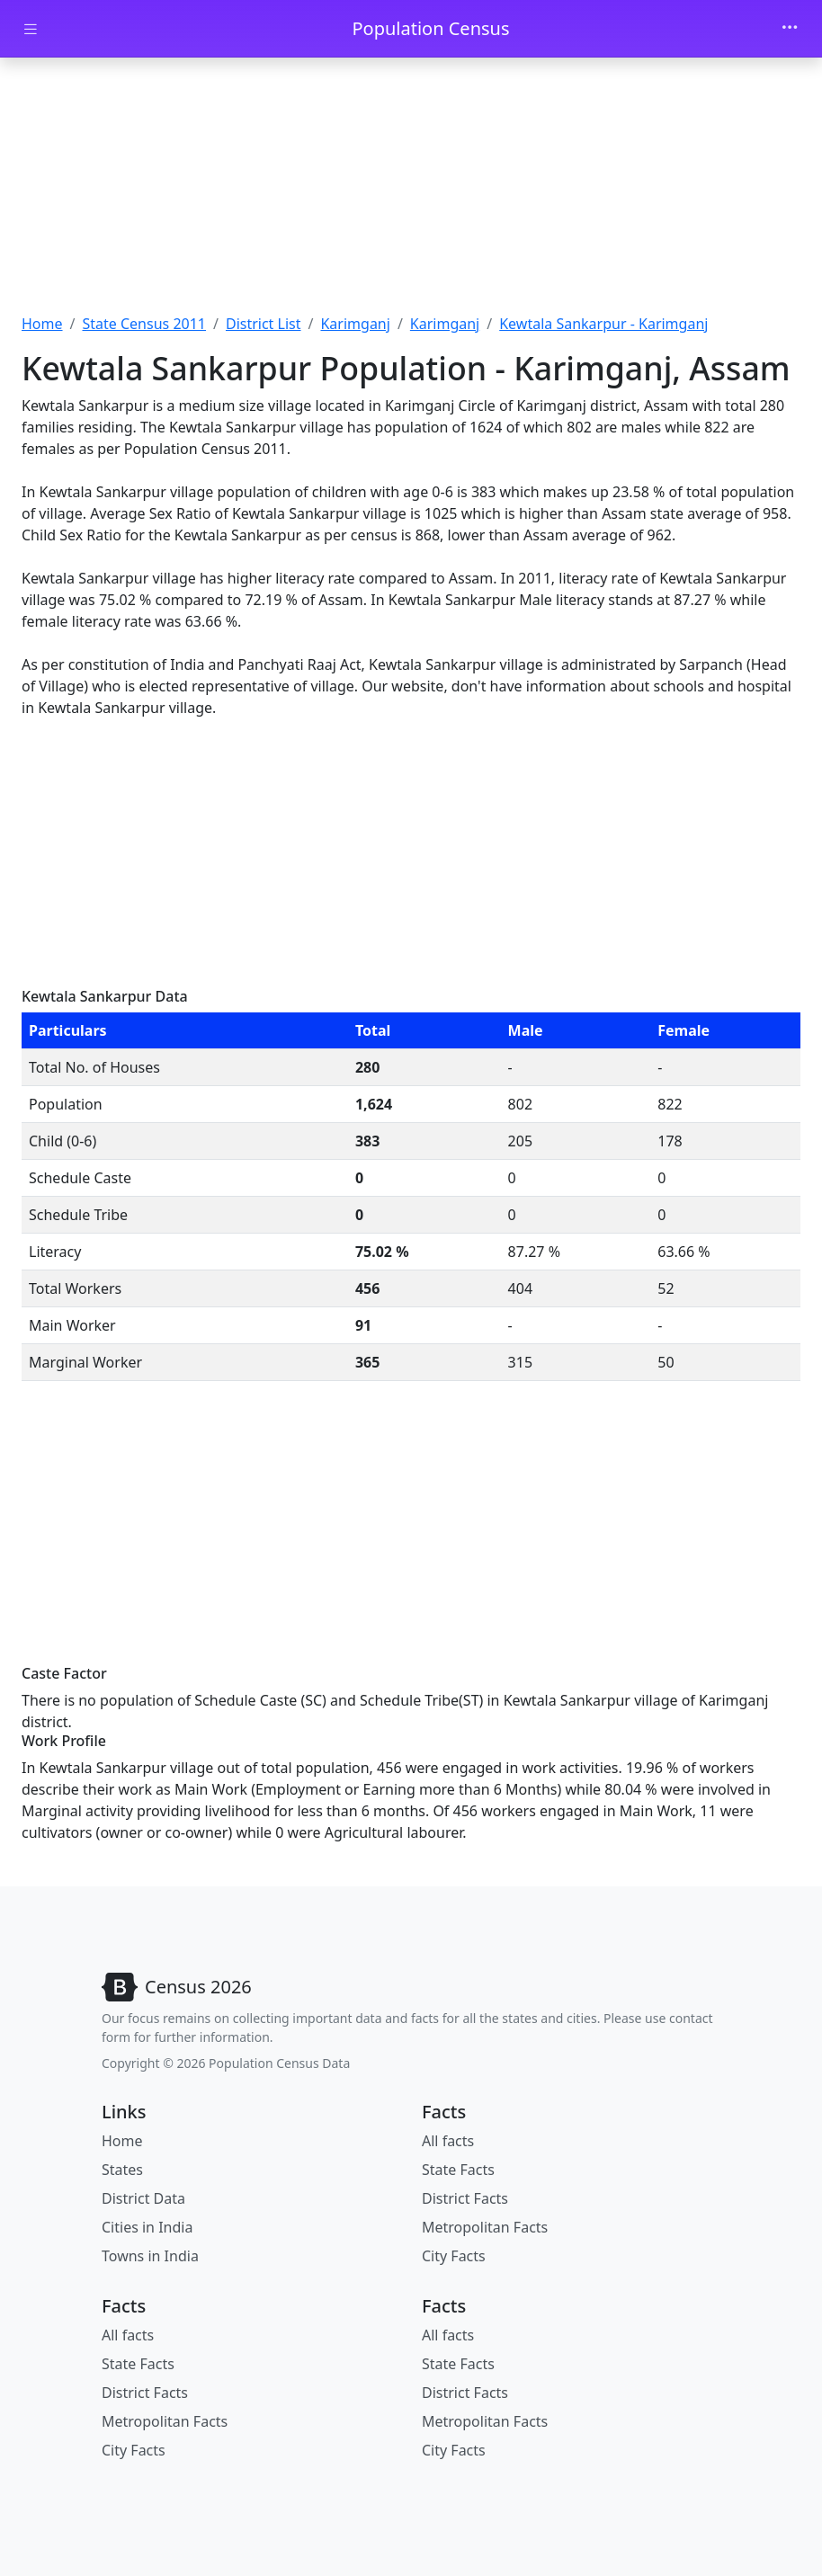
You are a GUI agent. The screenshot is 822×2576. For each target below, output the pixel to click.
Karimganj (354, 324)
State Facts (458, 2169)
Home (42, 324)
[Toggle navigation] (790, 29)
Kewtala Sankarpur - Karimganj (603, 324)
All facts (448, 2141)
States (122, 2169)
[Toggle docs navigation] (30, 29)
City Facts (454, 2256)
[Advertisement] (411, 191)
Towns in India (150, 2256)
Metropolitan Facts (485, 2227)
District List (263, 324)
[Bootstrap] (177, 1987)
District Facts (465, 2198)
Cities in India (147, 2227)
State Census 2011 (144, 324)
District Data (143, 2198)
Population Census (430, 28)
